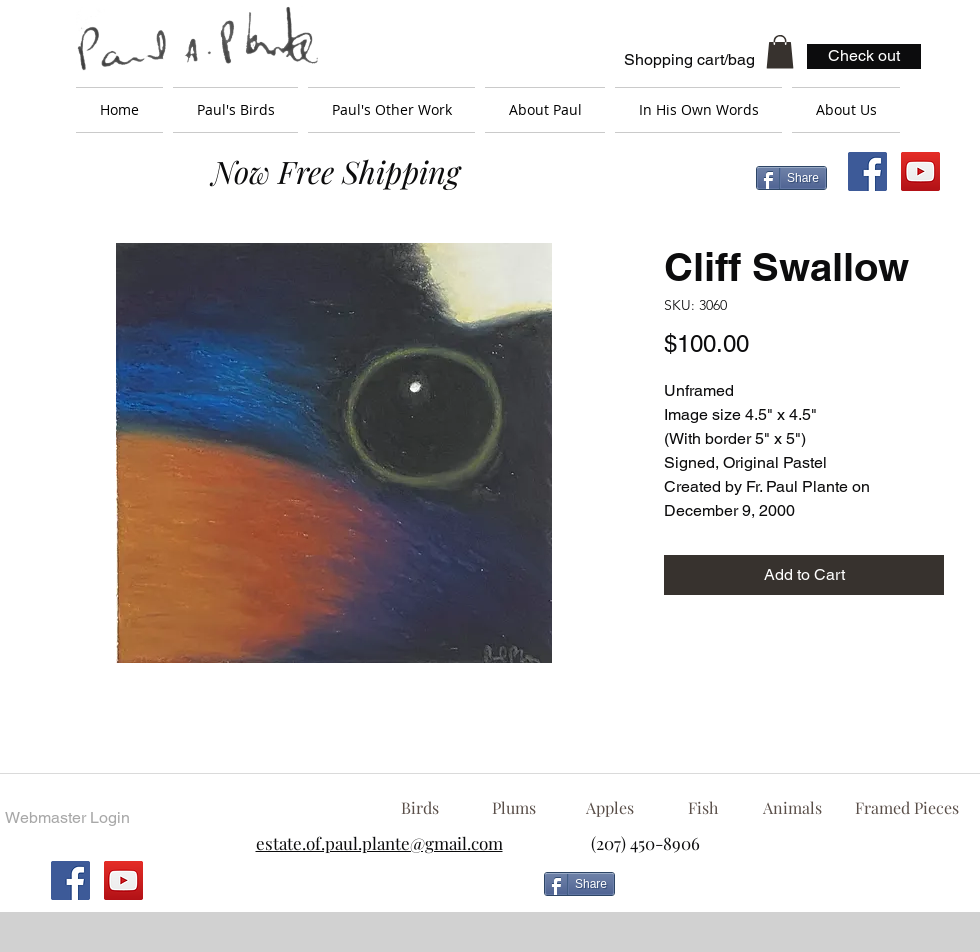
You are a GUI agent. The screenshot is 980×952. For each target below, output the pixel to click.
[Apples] (609, 808)
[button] (780, 51)
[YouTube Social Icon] (920, 171)
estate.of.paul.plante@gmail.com (379, 843)
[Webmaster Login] (67, 818)
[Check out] (864, 56)
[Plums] (514, 808)
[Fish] (703, 808)
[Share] (791, 178)
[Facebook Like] (785, 892)
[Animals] (792, 808)
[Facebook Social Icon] (867, 171)
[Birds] (419, 808)
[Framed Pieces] (906, 808)
